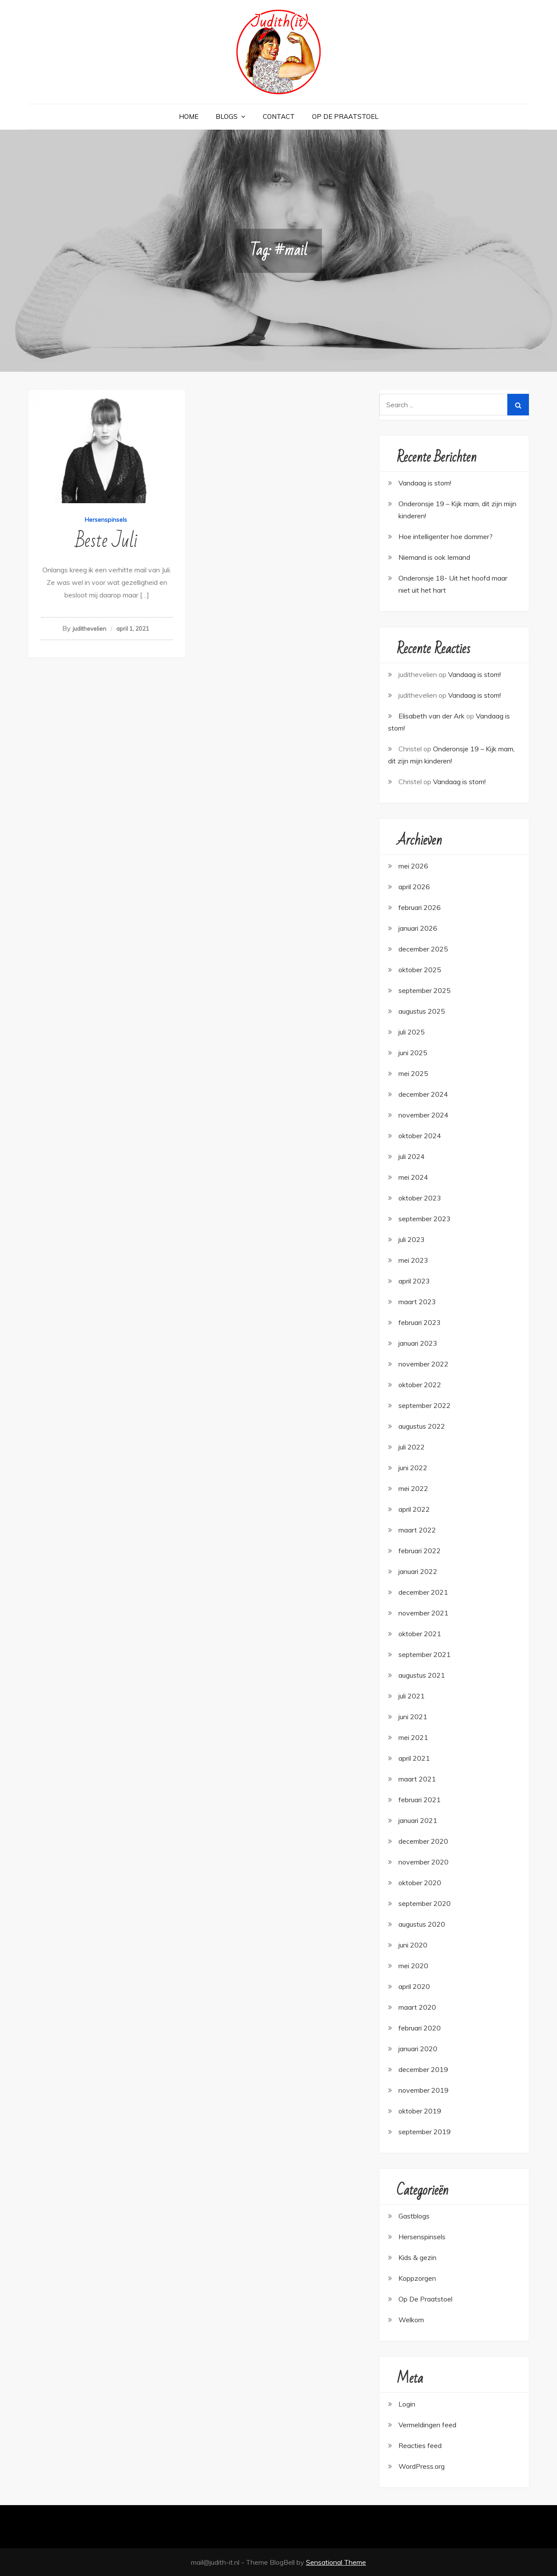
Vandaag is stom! (474, 674)
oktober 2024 (419, 1135)
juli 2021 (411, 1696)
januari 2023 (417, 1343)
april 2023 (414, 1281)
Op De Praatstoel (345, 116)
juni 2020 (412, 1945)
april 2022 (414, 1509)
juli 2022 (411, 1447)
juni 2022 (412, 1467)
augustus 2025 (421, 1011)
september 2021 (424, 1654)
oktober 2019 (419, 2111)
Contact (279, 116)
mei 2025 (413, 1073)
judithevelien (89, 628)
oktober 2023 (419, 1198)
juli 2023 (411, 1239)
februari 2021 (419, 1799)
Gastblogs (414, 2216)
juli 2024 (411, 1156)
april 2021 (414, 1758)
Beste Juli (107, 541)
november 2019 (423, 2090)
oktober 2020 (419, 1882)
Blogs (227, 116)
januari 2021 (417, 1820)
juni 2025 (412, 1052)
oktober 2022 (419, 1384)
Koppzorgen (417, 2278)
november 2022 (423, 1364)
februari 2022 (419, 1550)
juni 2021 (412, 1716)
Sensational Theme (336, 2562)
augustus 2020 (421, 1924)
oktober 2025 (419, 969)
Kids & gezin (417, 2257)
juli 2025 (411, 1032)
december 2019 (423, 2069)
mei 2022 (413, 1488)
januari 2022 (417, 1571)
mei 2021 (413, 1737)
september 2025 (424, 990)
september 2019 (424, 2131)
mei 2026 (413, 866)
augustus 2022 (421, 1426)
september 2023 (424, 1218)
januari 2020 (417, 2048)
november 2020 (423, 1862)
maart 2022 (417, 1530)
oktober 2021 (419, 1633)
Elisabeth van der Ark (431, 716)
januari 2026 (417, 928)
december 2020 (423, 1841)
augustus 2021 (421, 1675)
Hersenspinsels (106, 519)
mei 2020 (413, 1965)
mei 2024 (413, 1177)
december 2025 (423, 949)
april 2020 (414, 1986)
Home (188, 116)
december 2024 (423, 1094)
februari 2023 (419, 1322)
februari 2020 (419, 2028)
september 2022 (424, 1405)
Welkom (411, 2319)
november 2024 (423, 1115)
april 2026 (414, 886)
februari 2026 (419, 907)
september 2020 (424, 1903)
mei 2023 (413, 1260)
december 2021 (423, 1592)
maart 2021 (417, 1779)
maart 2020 (417, 2007)
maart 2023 (417, 1301)
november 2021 (423, 1613)
